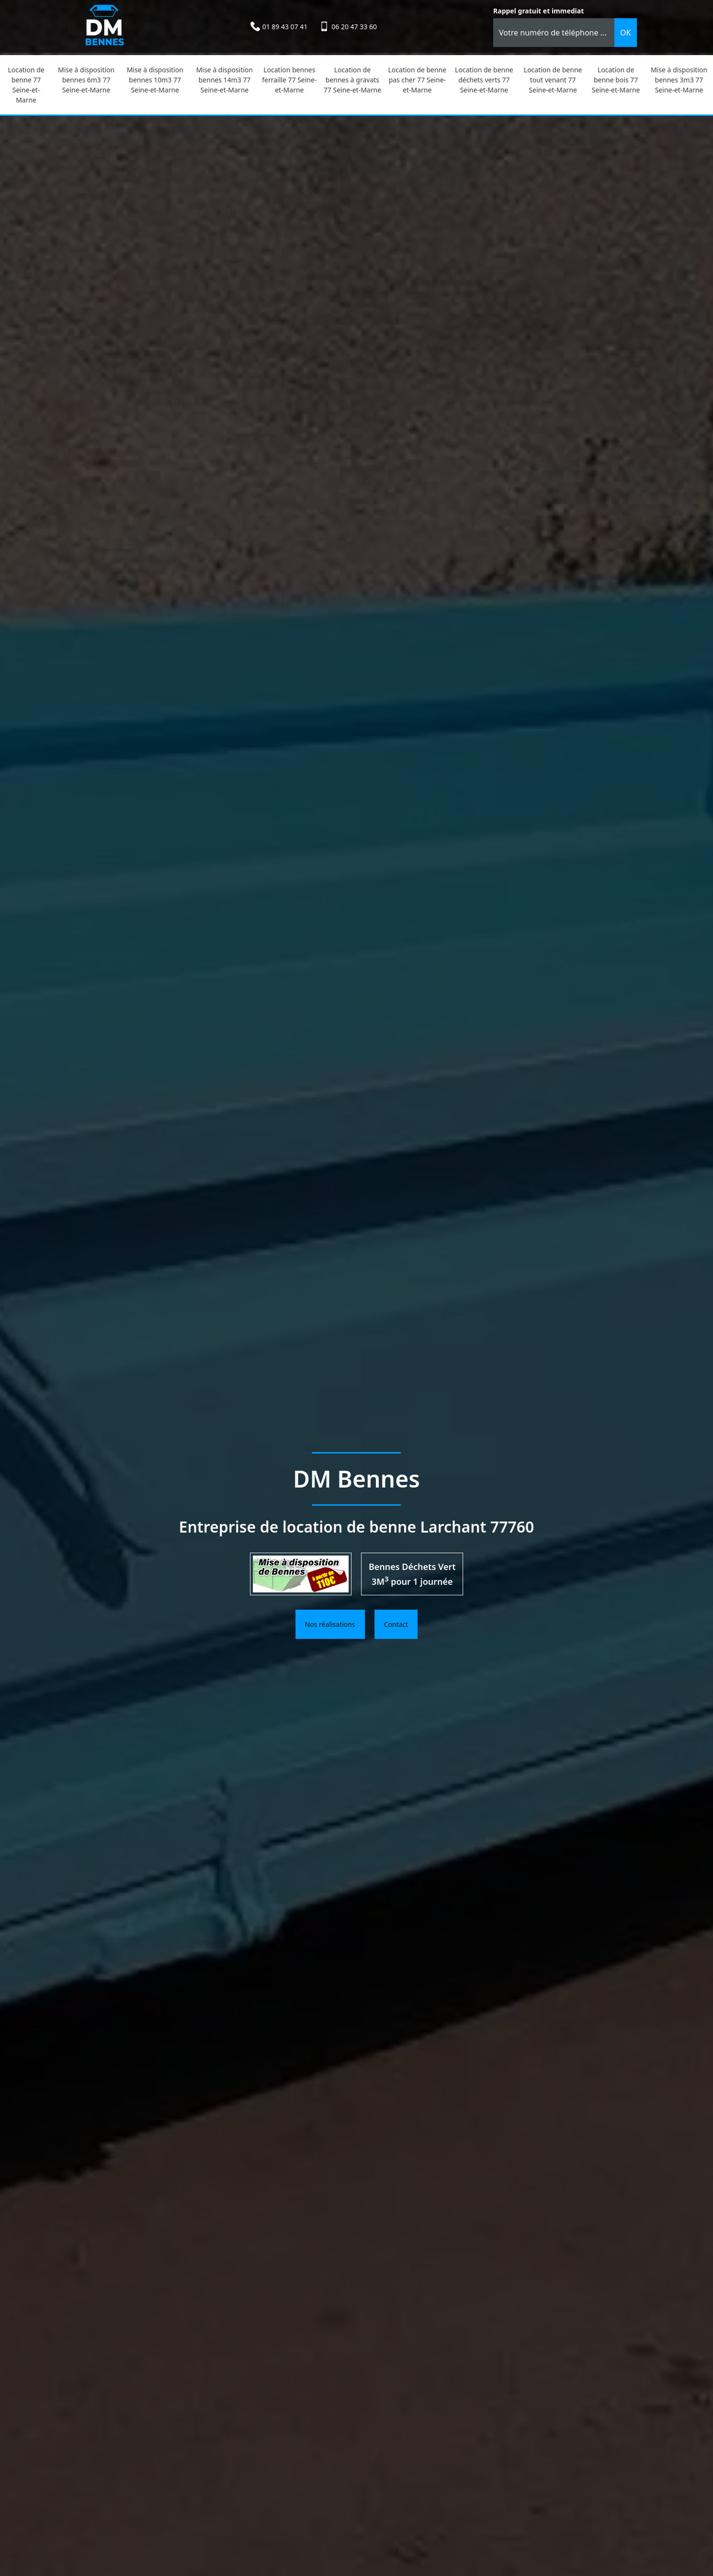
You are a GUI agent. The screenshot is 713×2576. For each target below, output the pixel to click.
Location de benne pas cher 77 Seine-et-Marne (417, 79)
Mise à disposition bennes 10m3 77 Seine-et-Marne (155, 79)
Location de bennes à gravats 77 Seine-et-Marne (352, 79)
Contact (396, 1624)
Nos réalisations (330, 1624)
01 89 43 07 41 (285, 26)
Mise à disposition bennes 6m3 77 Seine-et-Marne (86, 79)
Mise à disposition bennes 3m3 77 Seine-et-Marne (679, 79)
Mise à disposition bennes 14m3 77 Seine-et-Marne (224, 79)
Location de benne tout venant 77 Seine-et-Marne (553, 79)
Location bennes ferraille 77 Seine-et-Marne (289, 79)
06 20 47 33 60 (354, 26)
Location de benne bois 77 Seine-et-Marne (616, 79)
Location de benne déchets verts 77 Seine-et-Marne (484, 79)
